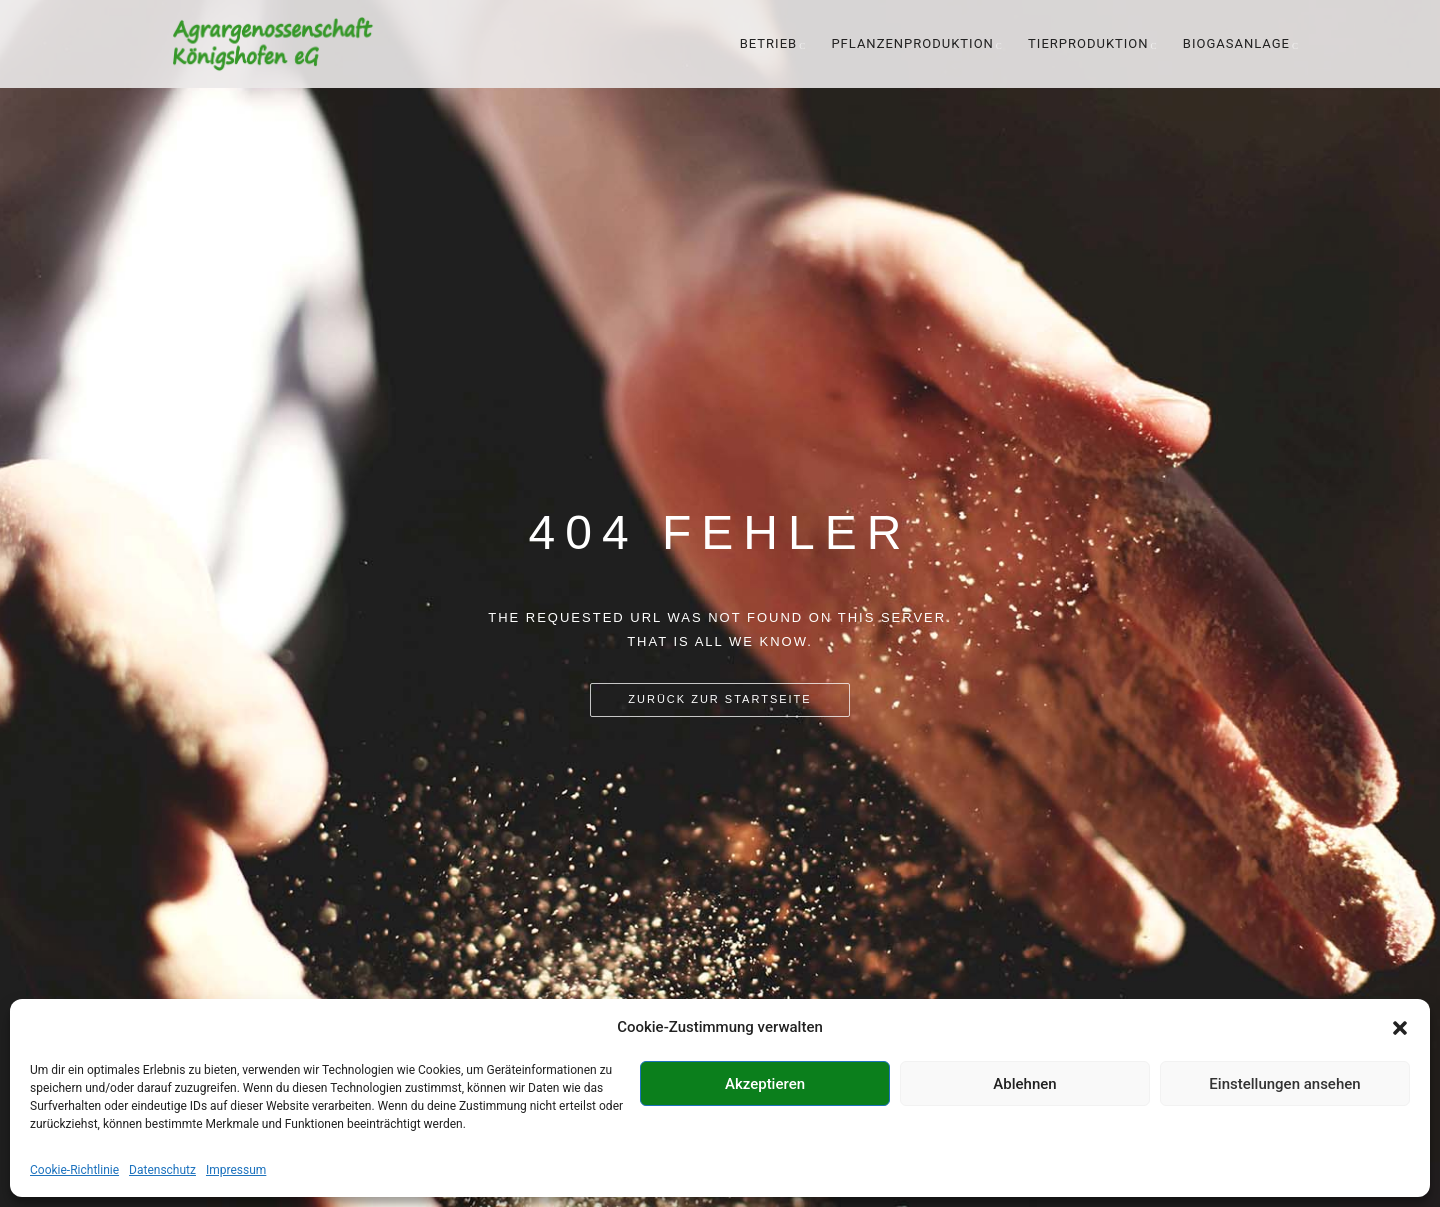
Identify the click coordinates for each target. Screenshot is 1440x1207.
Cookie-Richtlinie (74, 1170)
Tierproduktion (1088, 43)
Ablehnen (1024, 1084)
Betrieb (768, 43)
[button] (1400, 1028)
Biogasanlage (1236, 43)
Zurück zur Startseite (719, 699)
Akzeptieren (765, 1084)
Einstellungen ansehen (1284, 1084)
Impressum (236, 1170)
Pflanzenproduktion (912, 43)
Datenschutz (162, 1170)
